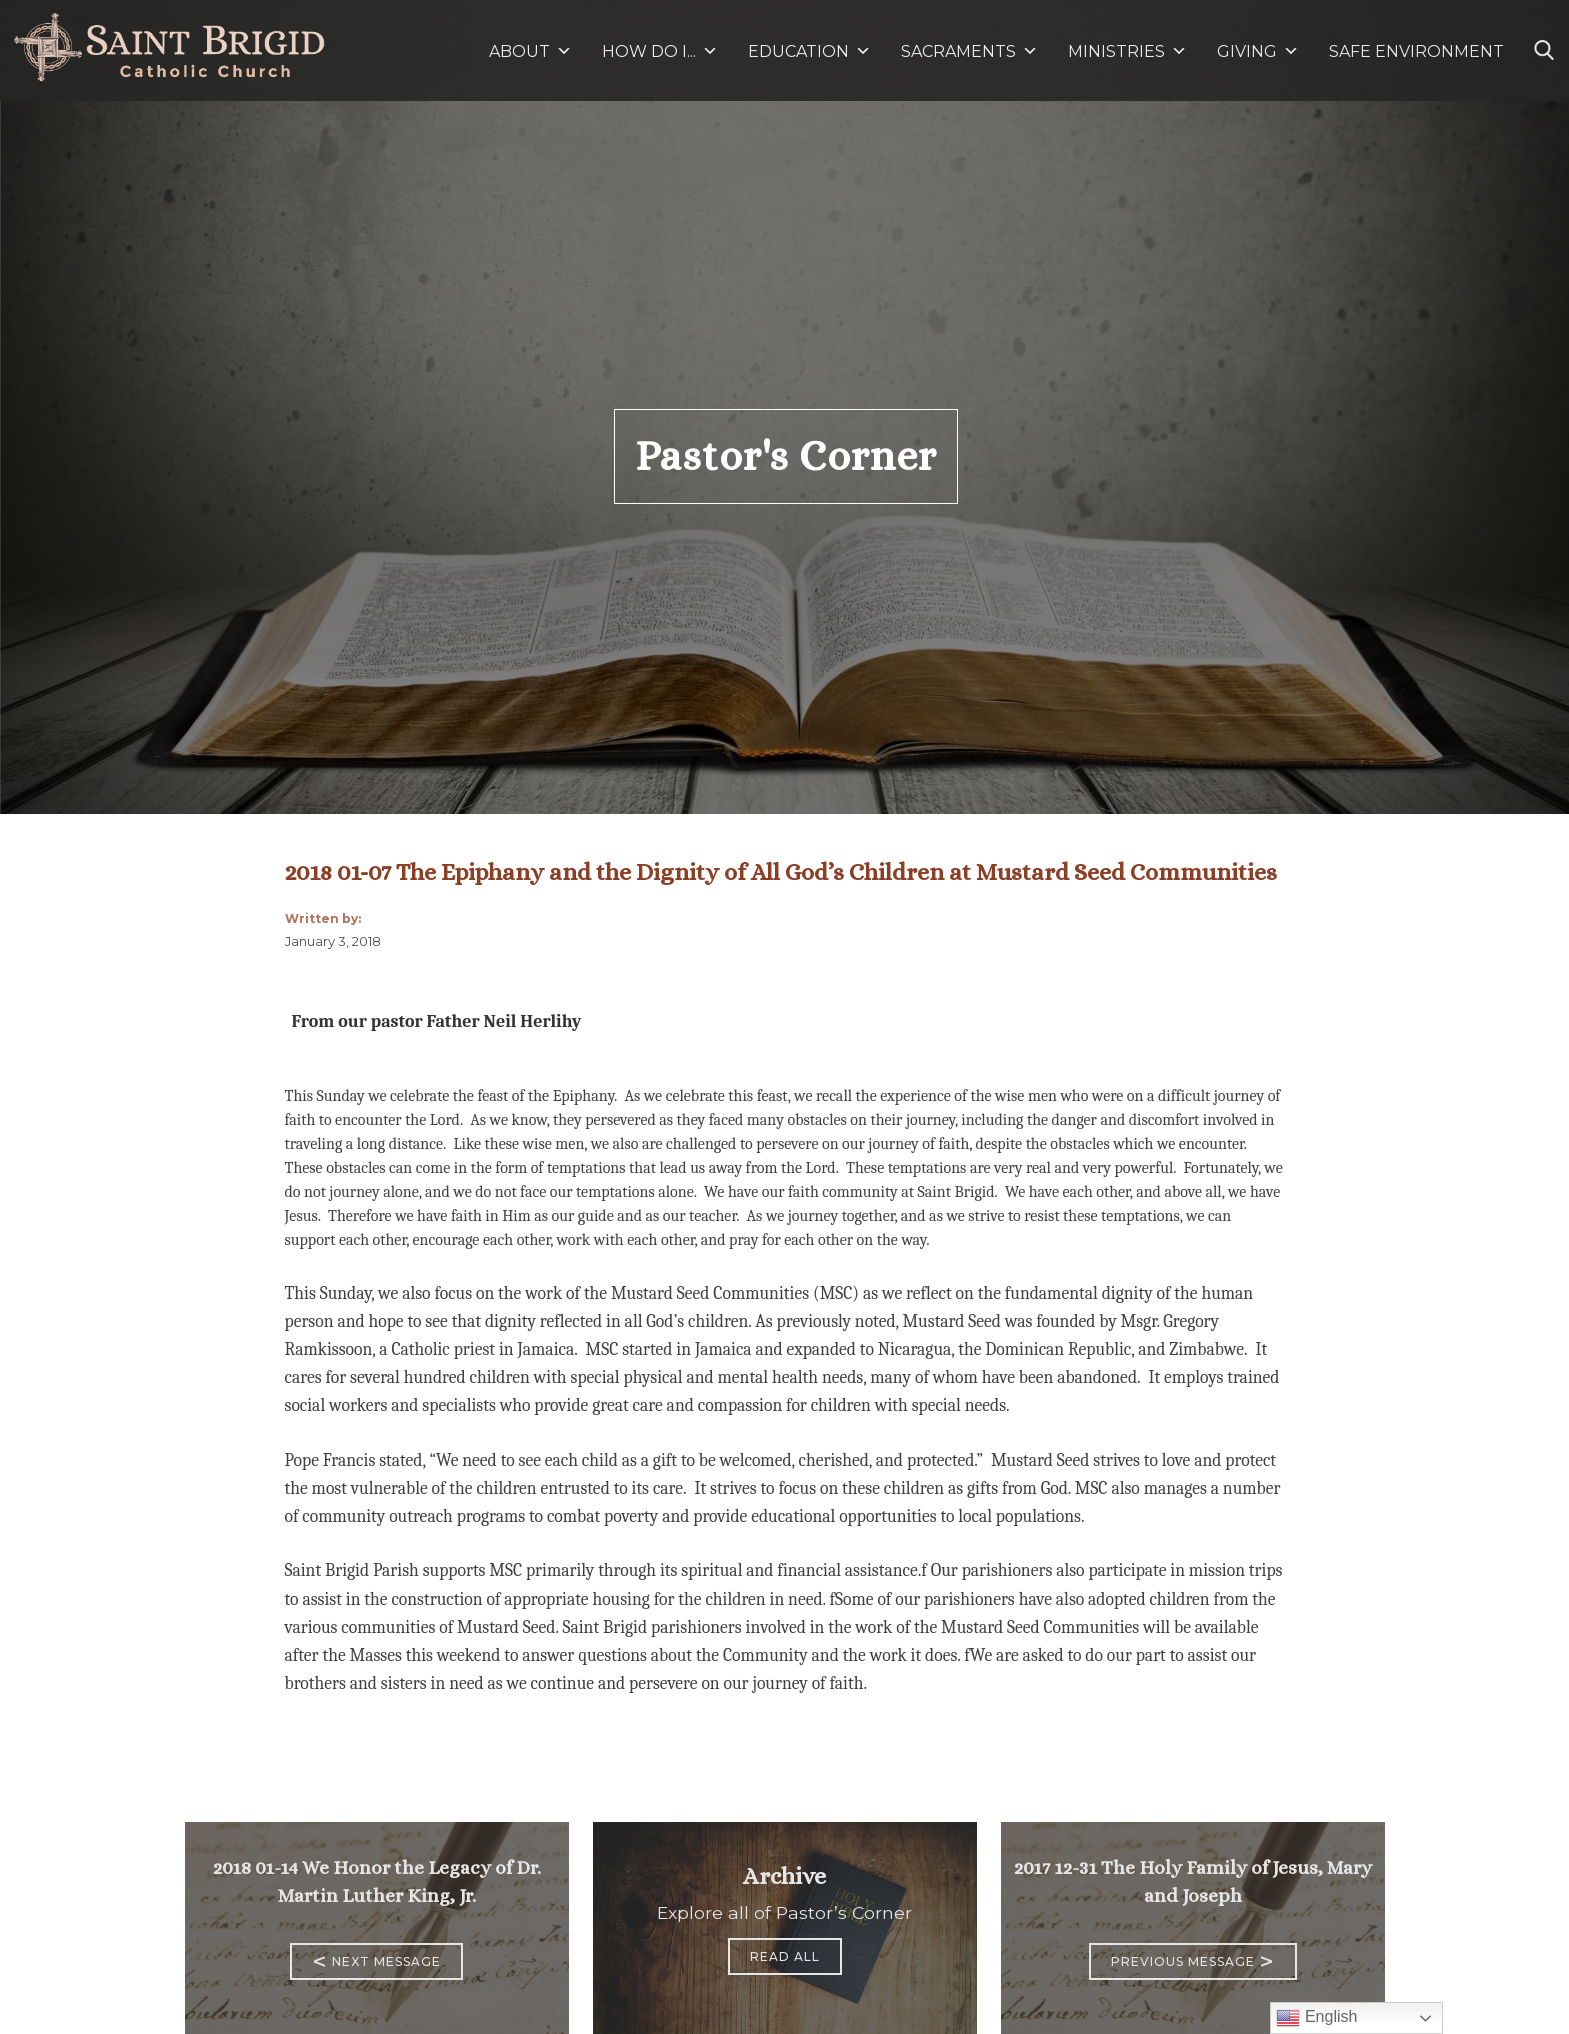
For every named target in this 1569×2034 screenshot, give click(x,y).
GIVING (1247, 51)
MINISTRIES (1127, 51)
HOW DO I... (660, 51)
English (1316, 2018)
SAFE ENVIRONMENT (1416, 51)
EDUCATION (809, 51)
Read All (785, 1956)
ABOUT (530, 51)
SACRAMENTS (969, 51)
